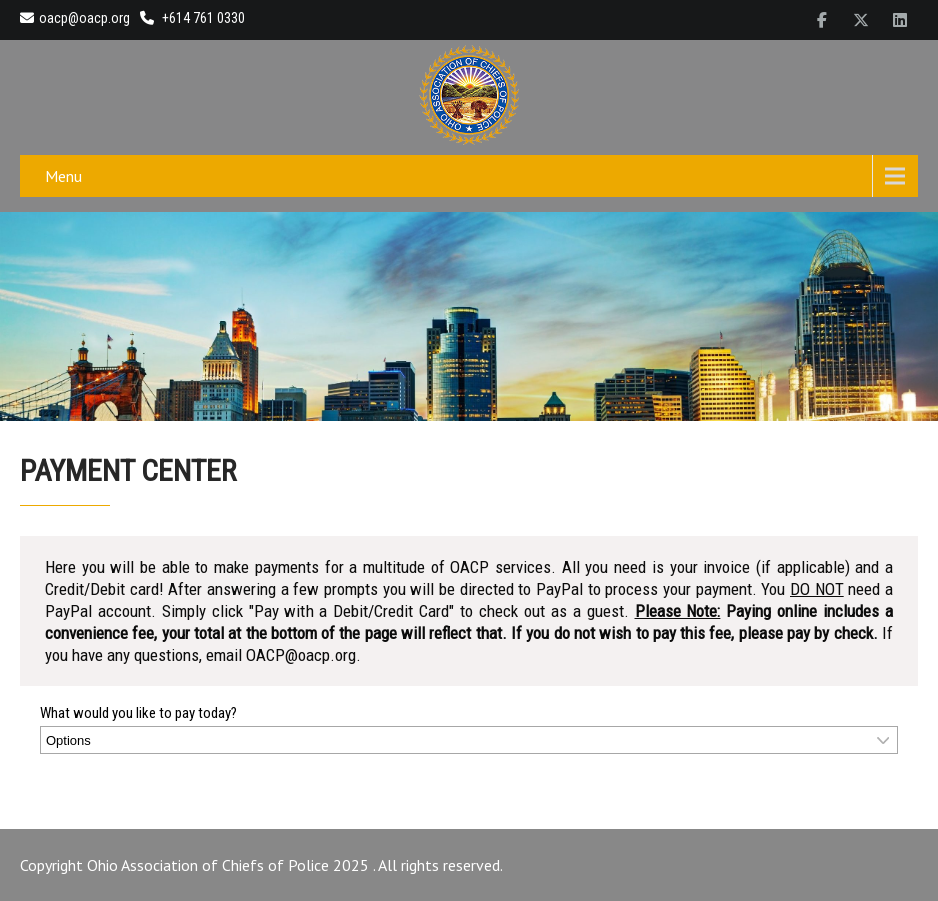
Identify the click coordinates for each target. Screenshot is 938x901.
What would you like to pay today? (138, 713)
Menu (63, 176)
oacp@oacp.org (75, 18)
